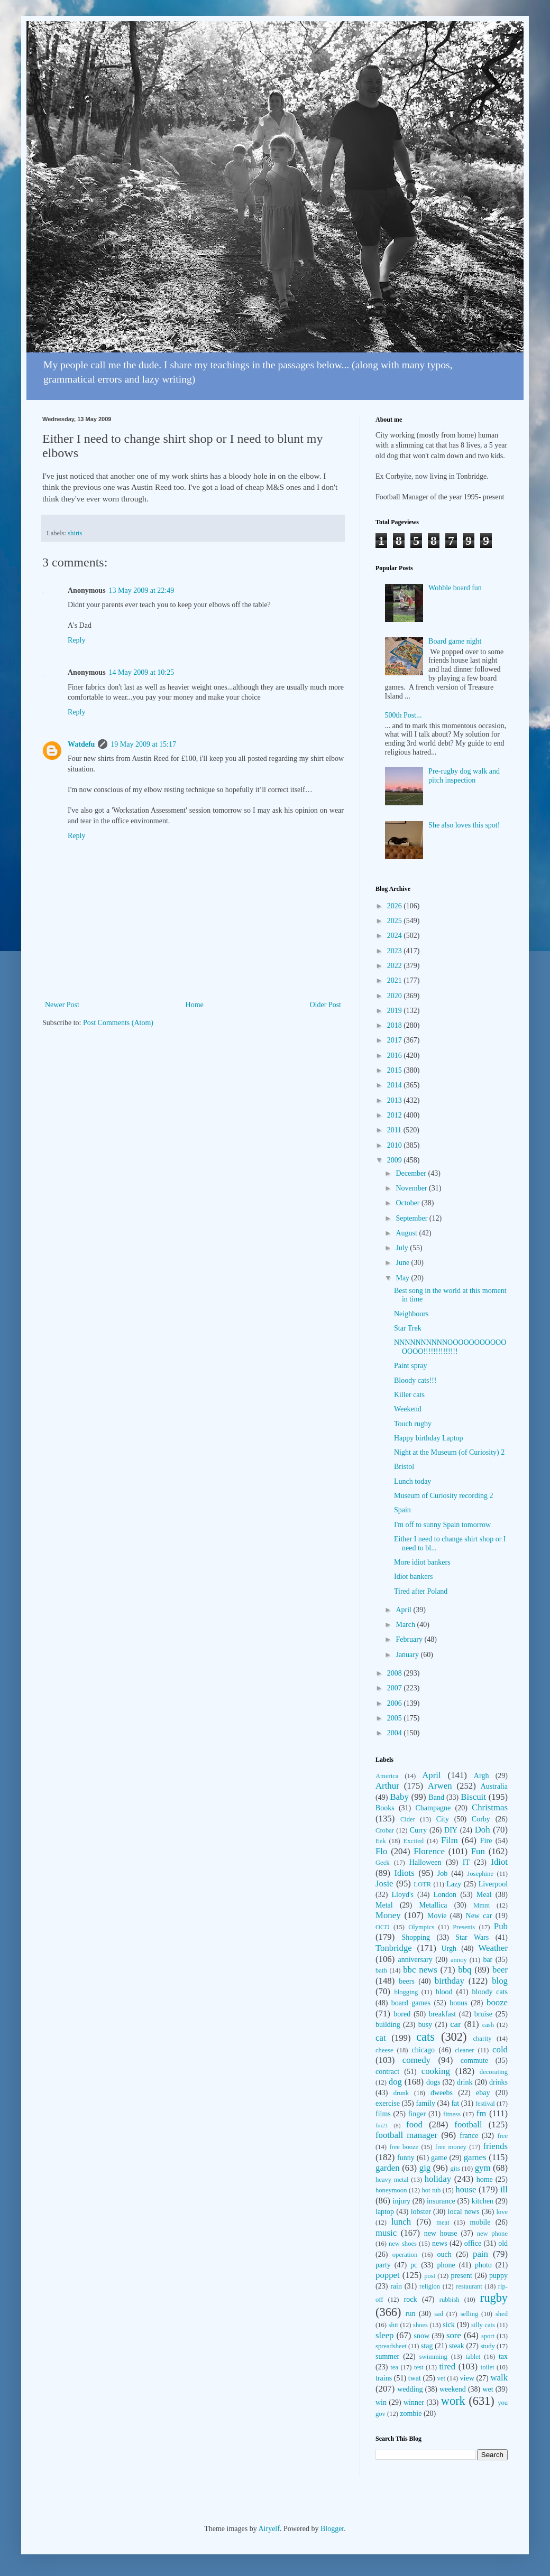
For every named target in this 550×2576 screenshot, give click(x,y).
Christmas (490, 1807)
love (502, 2212)
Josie (384, 1883)
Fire (486, 1841)
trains (383, 2378)
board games (410, 2003)
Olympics (421, 1927)
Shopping (415, 1937)
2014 (395, 1085)
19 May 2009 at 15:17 (143, 744)
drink (465, 2082)
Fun (478, 1851)
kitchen (482, 2201)
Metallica (433, 1905)
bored (401, 2014)
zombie (410, 2413)
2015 (395, 1070)
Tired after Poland (420, 1591)
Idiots (405, 1873)
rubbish (449, 2299)
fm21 (381, 2125)
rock (410, 2299)
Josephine (480, 1873)
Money (388, 1915)
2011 (395, 1130)
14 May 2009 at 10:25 (142, 672)
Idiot (499, 1862)
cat (380, 2038)
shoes (420, 2325)
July (403, 1248)
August (407, 1233)
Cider (407, 1819)
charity (482, 2038)
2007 (395, 1688)
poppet (387, 2275)
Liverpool (493, 1884)
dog (395, 2082)
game (439, 2158)
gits (455, 2168)
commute (474, 2060)
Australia (494, 1786)
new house (440, 2233)
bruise (483, 2014)
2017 (395, 1040)
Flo (381, 1851)
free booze (403, 2147)
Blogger (332, 2529)
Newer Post (62, 1005)
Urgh (449, 1948)
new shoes (403, 2243)
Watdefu (81, 744)
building (387, 2025)
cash (488, 2025)
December (412, 1173)
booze (497, 2002)
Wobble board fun (455, 588)
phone (446, 2265)
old (503, 2243)
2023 (395, 951)
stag (427, 2346)
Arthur (387, 1786)
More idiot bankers (422, 1562)
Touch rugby (413, 1424)
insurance (441, 2201)
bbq (464, 1970)
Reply (76, 640)
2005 (395, 1718)
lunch (401, 2222)
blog (500, 1981)
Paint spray (410, 1366)
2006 (395, 1703)
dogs (433, 2082)
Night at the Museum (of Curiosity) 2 (449, 1452)
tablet (472, 2356)
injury (401, 2201)
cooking (435, 2071)
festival (485, 2103)
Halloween (425, 1862)
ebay (483, 2093)
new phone (492, 2233)
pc (413, 2265)
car (455, 2024)
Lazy (453, 1884)
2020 (395, 996)
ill (504, 2189)
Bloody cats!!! (415, 1380)
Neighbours (411, 1314)
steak (456, 2346)
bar (487, 1960)
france (469, 2136)
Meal (484, 1895)
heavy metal (392, 2179)
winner (414, 2402)
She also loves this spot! (464, 825)
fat (455, 2103)
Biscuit (473, 1797)
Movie (437, 1916)
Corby (481, 1819)
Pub (501, 1926)
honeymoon (391, 2190)
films (383, 2114)
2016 (395, 1055)
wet (487, 2389)
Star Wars (472, 1937)
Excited (414, 1841)
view (467, 2378)
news (439, 2243)
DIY (450, 1830)
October (408, 1203)
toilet (487, 2367)
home (484, 2179)
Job (442, 1873)
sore (453, 2335)
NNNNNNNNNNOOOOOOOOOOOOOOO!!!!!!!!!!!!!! (450, 1346)
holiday (438, 2179)
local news (464, 2212)
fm (481, 2113)
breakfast (442, 2014)
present (461, 2276)
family (425, 2103)
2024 (395, 936)
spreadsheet (391, 2346)
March (406, 1625)
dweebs (441, 2093)
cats (425, 2036)
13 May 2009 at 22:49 (142, 590)
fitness (452, 2114)
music (386, 2233)
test (419, 2367)
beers (407, 1981)
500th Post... (403, 715)
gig (424, 2168)
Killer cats (409, 1395)
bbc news (420, 1970)
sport (487, 2336)
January (408, 1655)
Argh (481, 1776)
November (412, 1188)
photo (483, 2265)
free (502, 2136)
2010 (395, 1145)
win (381, 2402)
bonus (458, 2003)
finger (417, 2114)
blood (444, 1992)
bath (381, 1970)
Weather (493, 1948)
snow (421, 2336)
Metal (384, 1905)
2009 (395, 1160)
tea (394, 2367)
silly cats (483, 2325)
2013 (395, 1100)
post (429, 2276)
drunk (401, 2093)
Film (449, 1840)
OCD (382, 1927)
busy (425, 2025)
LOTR (422, 1884)
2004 (395, 1733)
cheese (384, 2050)
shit (393, 2325)
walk (499, 2378)
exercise (387, 2103)
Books (385, 1808)
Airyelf (268, 2529)
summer (387, 2356)
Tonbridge (393, 1948)
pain (480, 2254)
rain (396, 2286)
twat (414, 2378)
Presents (464, 1927)
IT (466, 1862)
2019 (395, 1011)
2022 (395, 966)
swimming (433, 2356)
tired (447, 2366)
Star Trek (407, 1328)
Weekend (407, 1409)
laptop (384, 2212)
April (404, 1610)
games (475, 2157)
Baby (399, 1797)
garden (387, 2168)
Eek (380, 1841)
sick (449, 2325)
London (445, 1895)
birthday (449, 1981)
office (472, 2243)
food (414, 2124)
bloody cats (490, 1992)
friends (495, 2146)
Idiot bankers (413, 1576)
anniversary (415, 1960)
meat (442, 2222)
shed (502, 2314)
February (410, 1639)
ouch (444, 2254)
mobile (480, 2222)
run (411, 2314)
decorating (494, 2072)
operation (405, 2254)
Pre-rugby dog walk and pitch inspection (464, 775)
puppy (498, 2276)
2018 (395, 1025)
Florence (429, 1851)
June (403, 1263)
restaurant (469, 2286)
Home (195, 1005)
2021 (395, 980)
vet (441, 2378)
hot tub (431, 2190)
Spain (402, 1510)
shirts (75, 533)
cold (500, 2049)
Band (436, 1797)
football (468, 2124)
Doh (482, 1830)
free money (450, 2147)
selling (470, 2314)
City (442, 1819)
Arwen (440, 1786)
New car (479, 1916)
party (383, 2265)
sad (438, 2314)
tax (503, 2356)
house (465, 2189)
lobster (421, 2212)
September (412, 1218)
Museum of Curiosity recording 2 (443, 1496)
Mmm (481, 1905)
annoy (459, 1960)
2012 (395, 1115)
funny (406, 2158)
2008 (395, 1673)
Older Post (326, 1005)
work (453, 2400)
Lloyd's (402, 1895)
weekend (452, 2389)
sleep (384, 2335)
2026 (395, 906)
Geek (382, 1862)
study (487, 2346)
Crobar (384, 1830)
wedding (410, 2389)
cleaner (464, 2050)
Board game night (454, 641)
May (403, 1278)
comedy (416, 2060)
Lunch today (412, 1481)
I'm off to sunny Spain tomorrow (442, 1525)
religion (429, 2286)
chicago (423, 2050)
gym (483, 2168)
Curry (418, 1830)
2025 (395, 921)
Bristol (404, 1467)
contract (387, 2072)
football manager (406, 2135)
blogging (406, 1992)
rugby (494, 2297)
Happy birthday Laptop (428, 1438)
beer (500, 1970)
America (386, 1776)
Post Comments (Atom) (118, 1023)
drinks (498, 2082)
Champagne (433, 1808)
